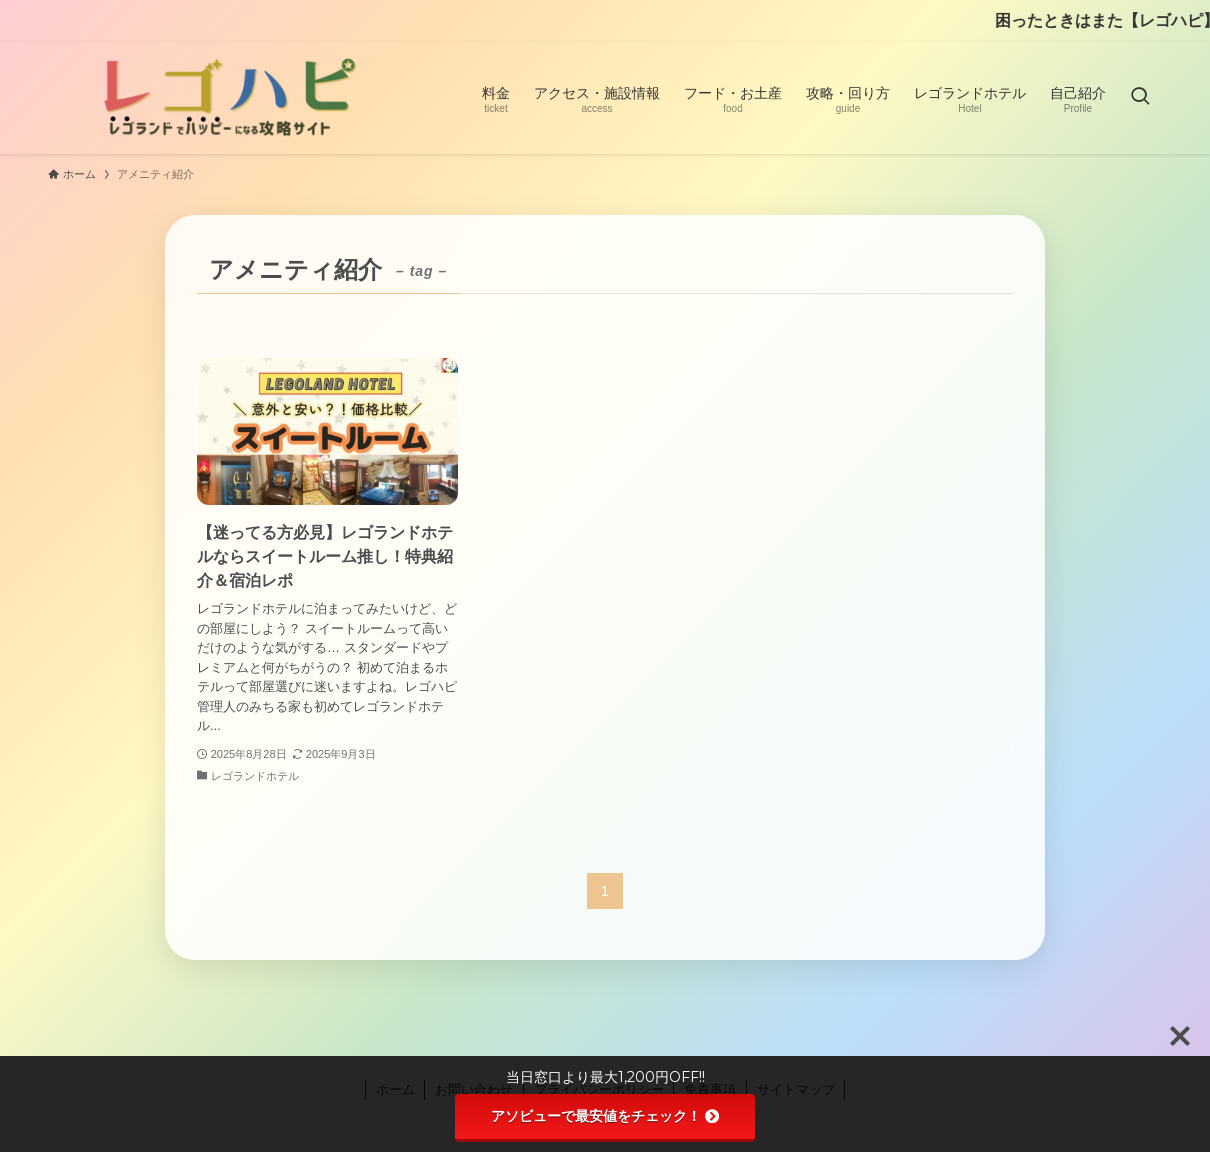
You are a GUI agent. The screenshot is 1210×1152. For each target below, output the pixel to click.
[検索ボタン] (1140, 98)
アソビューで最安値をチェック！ (605, 1116)
